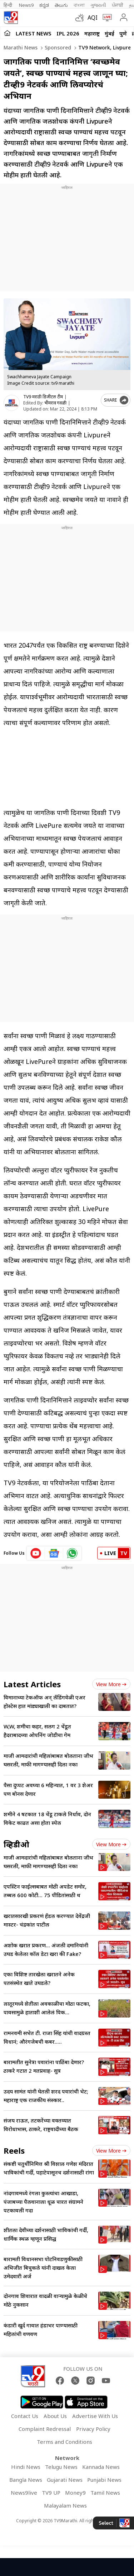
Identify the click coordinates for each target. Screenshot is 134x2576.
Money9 (75, 2492)
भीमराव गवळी (55, 403)
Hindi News (25, 2466)
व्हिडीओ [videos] (16, 1844)
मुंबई (109, 33)
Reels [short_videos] (14, 2150)
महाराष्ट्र (92, 33)
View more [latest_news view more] (111, 1684)
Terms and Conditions (64, 2441)
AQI (93, 17)
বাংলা (79, 5)
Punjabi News (104, 2479)
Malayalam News (65, 2505)
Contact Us (24, 2415)
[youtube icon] (36, 1553)
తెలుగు (61, 5)
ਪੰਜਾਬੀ (117, 5)
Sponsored (57, 47)
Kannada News (101, 2466)
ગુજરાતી (98, 5)
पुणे (123, 33)
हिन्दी (8, 5)
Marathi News (21, 47)
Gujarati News (65, 2479)
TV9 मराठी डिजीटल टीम (43, 397)
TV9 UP (51, 2492)
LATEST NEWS (33, 33)
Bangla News (25, 2479)
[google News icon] (54, 1553)
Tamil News (105, 2492)
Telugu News (61, 2466)
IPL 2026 (67, 33)
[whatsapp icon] (72, 1553)
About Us (55, 2415)
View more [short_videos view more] (111, 2150)
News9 (26, 5)
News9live (24, 2492)
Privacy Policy (93, 2428)
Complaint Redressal (45, 2428)
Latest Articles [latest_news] (32, 1684)
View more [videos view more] (111, 1844)
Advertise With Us (95, 2415)
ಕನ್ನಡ (44, 5)
